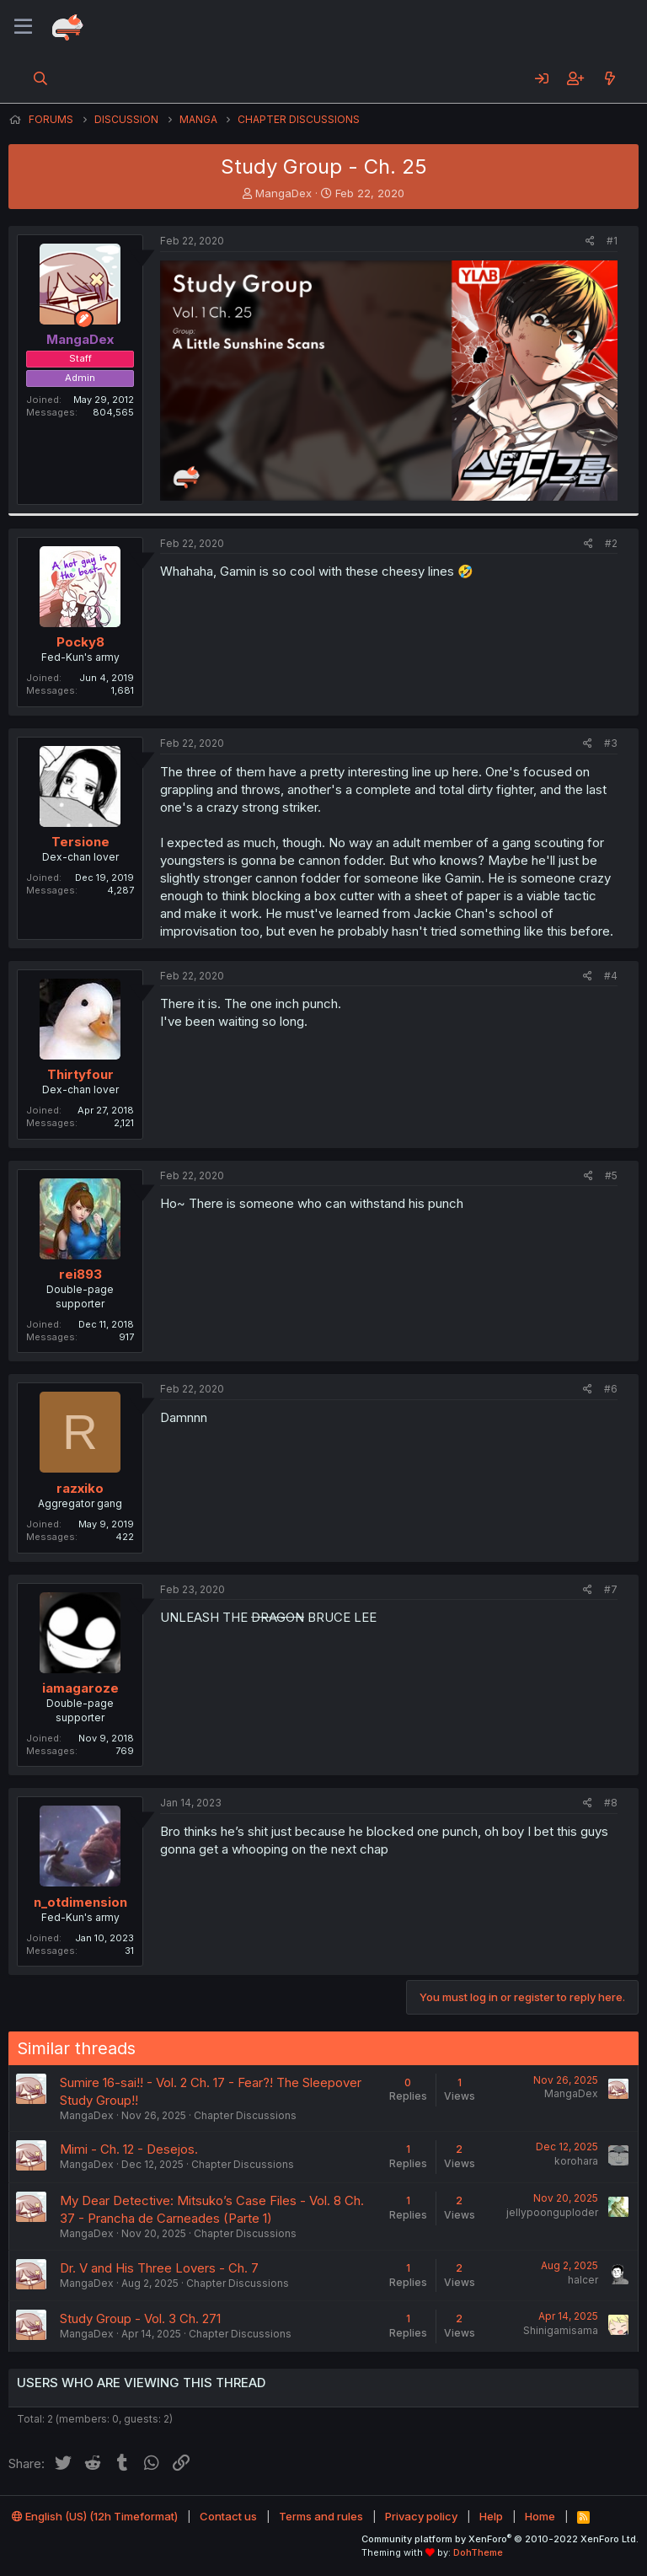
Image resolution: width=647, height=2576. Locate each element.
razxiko (80, 1488)
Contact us (228, 2516)
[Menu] (23, 27)
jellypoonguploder (552, 2212)
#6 (611, 1388)
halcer (583, 2279)
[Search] (41, 78)
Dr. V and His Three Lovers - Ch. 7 (159, 2268)
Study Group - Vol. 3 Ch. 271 (140, 2318)
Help (491, 2516)
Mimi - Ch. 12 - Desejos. (129, 2149)
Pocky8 (80, 642)
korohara (576, 2161)
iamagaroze (80, 1688)
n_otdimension (80, 1902)
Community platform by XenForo (500, 2539)
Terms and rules (321, 2516)
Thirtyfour (80, 1074)
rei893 (80, 1274)
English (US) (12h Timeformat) (95, 2516)
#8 (611, 1802)
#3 (611, 743)
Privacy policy (421, 2516)
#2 (611, 543)
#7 (611, 1589)
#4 (611, 975)
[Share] (590, 241)
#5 (611, 1175)
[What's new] (609, 78)
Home (540, 2516)
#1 (612, 240)
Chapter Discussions (245, 2115)
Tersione (80, 842)
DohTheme (478, 2552)
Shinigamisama (560, 2330)
